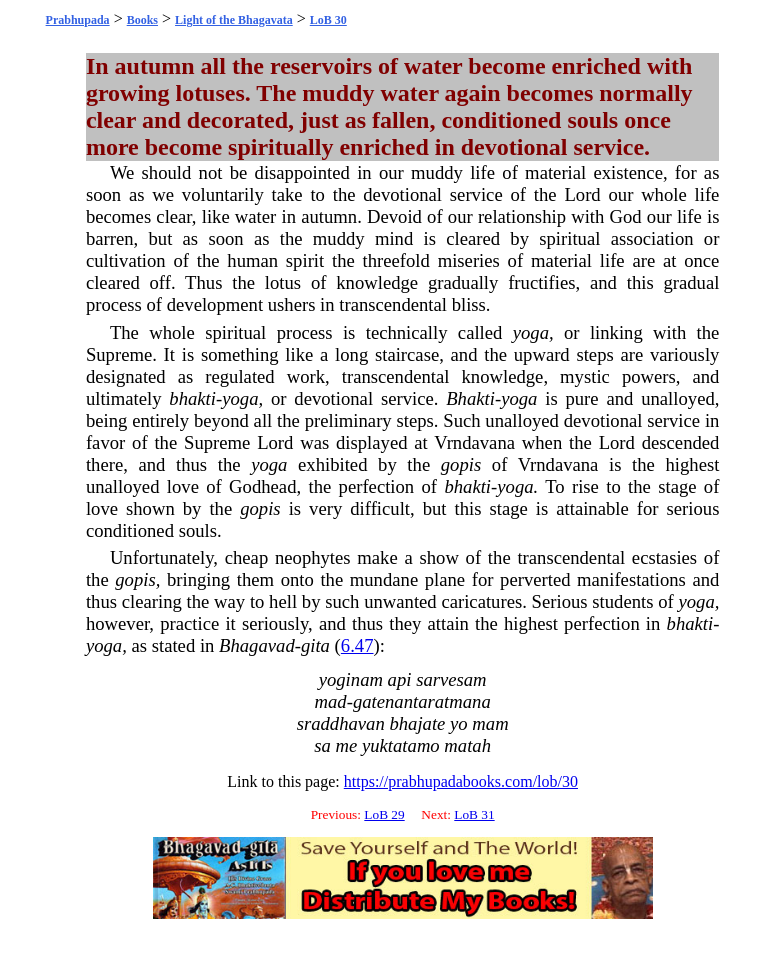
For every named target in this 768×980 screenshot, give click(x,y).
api (400, 679)
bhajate (417, 723)
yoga (531, 332)
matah (467, 745)
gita (315, 645)
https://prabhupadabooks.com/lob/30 (461, 781)
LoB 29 (384, 814)
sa (322, 745)
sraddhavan (341, 723)
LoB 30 (328, 20)
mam (490, 723)
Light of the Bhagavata (234, 20)
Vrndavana (474, 442)
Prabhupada (78, 20)
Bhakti (470, 398)
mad (331, 701)
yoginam (351, 679)
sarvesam (451, 679)
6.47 (357, 645)
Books (142, 20)
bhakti (192, 398)
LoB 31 (474, 814)
